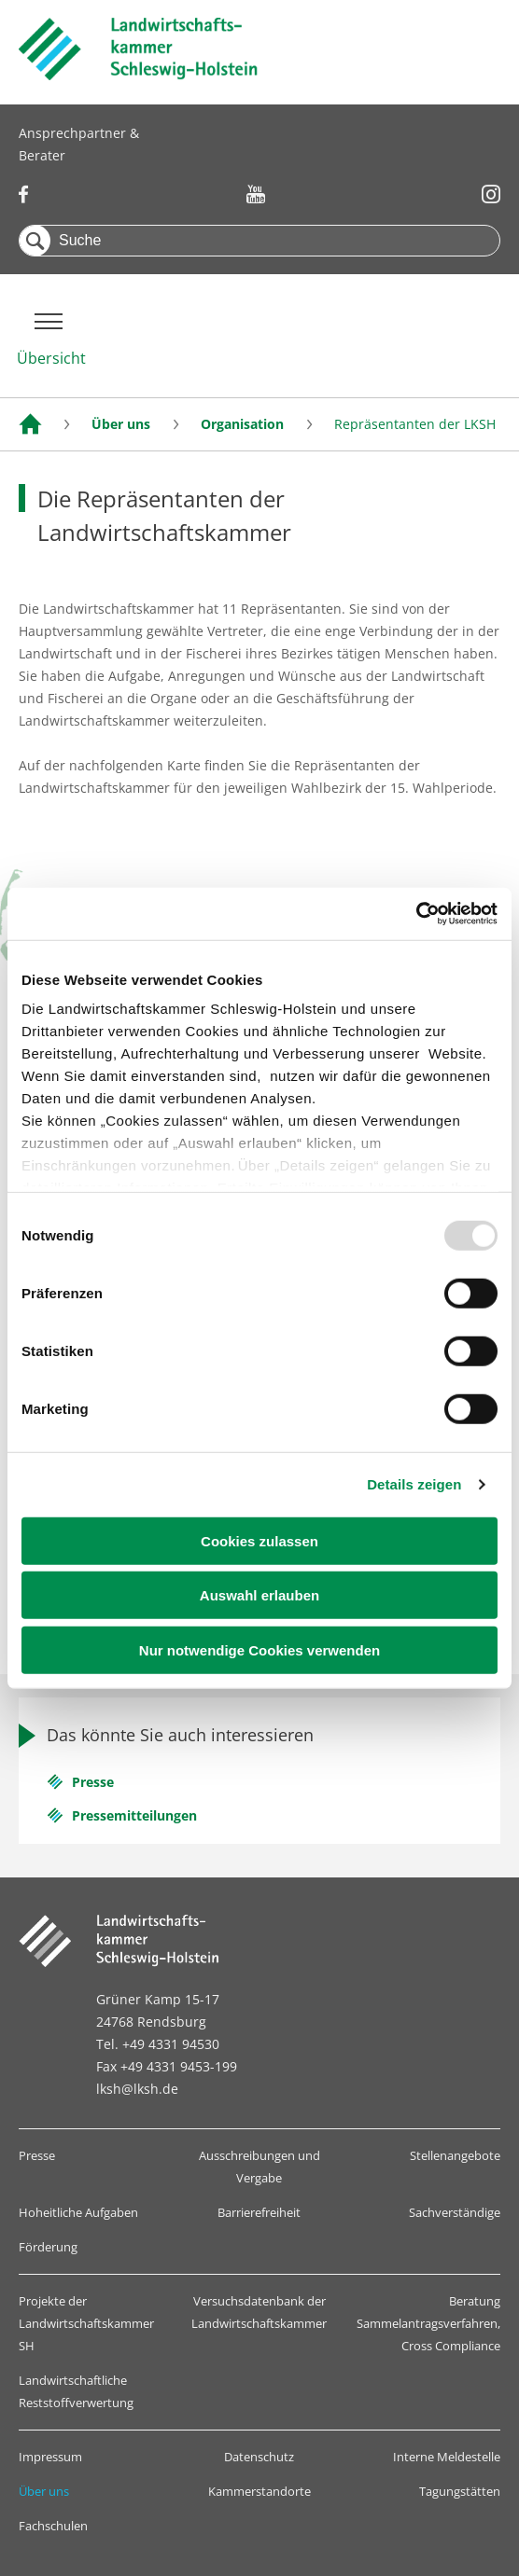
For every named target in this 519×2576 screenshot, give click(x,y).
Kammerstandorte (259, 2491)
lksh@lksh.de (137, 2089)
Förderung (48, 2246)
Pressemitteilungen (134, 1815)
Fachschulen (53, 2525)
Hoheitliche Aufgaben (78, 2212)
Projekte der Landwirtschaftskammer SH (86, 2323)
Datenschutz (259, 2456)
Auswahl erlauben (259, 1595)
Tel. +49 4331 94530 (157, 2044)
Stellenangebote (455, 2155)
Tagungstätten (459, 2491)
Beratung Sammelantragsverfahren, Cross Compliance (428, 2323)
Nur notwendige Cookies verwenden (259, 1649)
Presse (93, 1782)
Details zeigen (414, 1484)
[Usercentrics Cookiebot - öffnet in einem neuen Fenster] (416, 914)
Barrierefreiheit (259, 2212)
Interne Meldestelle (446, 2456)
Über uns (44, 2491)
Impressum (50, 2456)
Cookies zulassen (259, 1540)
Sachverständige (454, 2212)
